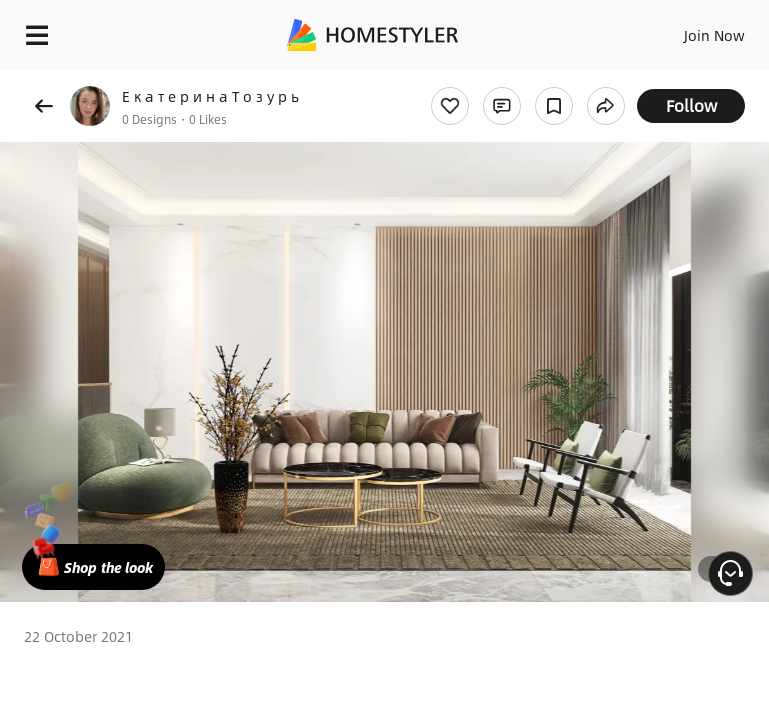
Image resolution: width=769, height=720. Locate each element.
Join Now (714, 35)
